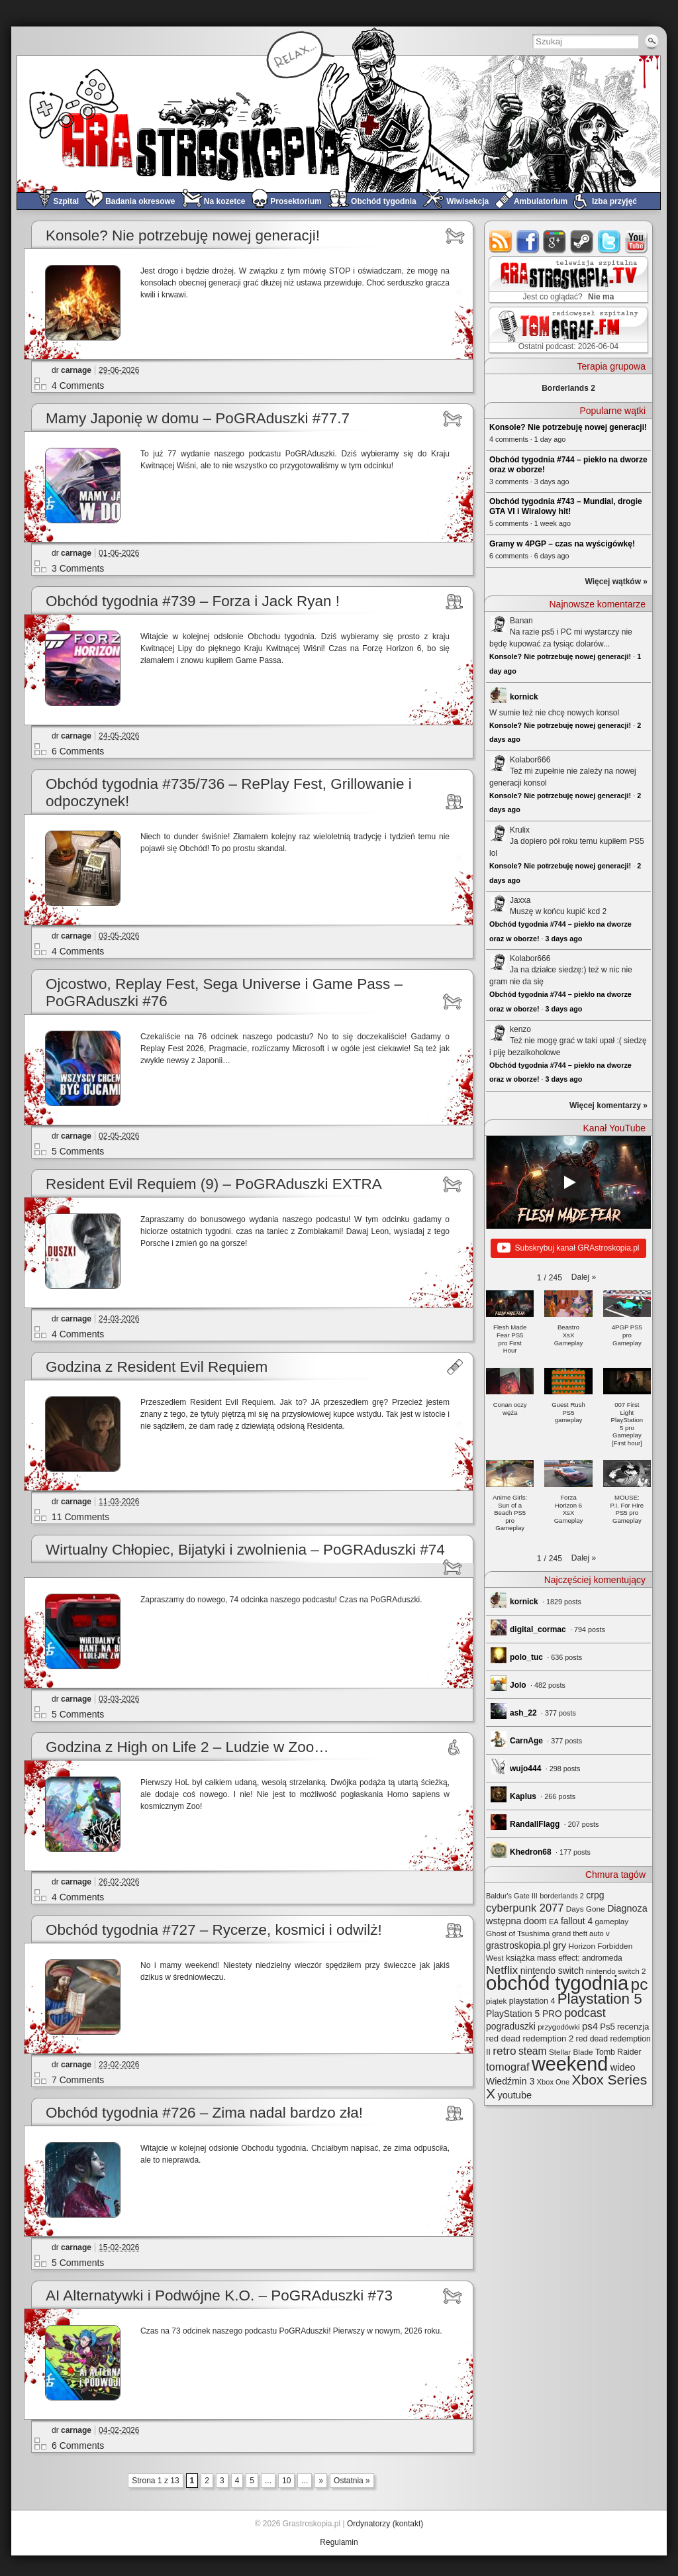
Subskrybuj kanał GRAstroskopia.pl (568, 1249)
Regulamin (339, 2542)
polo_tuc (526, 1657)
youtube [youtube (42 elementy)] (514, 2095)
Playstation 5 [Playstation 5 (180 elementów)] (599, 1998)
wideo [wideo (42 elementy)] (623, 2067)
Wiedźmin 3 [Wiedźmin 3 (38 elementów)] (510, 2081)
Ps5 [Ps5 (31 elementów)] (607, 2027)
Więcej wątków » (616, 581)
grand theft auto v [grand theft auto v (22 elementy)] (581, 1933)
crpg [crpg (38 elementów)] (595, 1895)
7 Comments (78, 2080)
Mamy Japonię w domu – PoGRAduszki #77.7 (198, 418)
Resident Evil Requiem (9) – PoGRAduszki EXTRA (214, 1184)
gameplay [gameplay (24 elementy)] (611, 1921)
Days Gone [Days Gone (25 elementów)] (585, 1908)
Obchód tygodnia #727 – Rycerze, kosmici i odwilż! (214, 1930)
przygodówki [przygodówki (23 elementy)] (558, 2027)
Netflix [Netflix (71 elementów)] (502, 1970)
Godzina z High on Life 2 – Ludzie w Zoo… (187, 1747)
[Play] (568, 1182)
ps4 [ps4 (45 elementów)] (590, 2026)
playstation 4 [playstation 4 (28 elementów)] (532, 2001)
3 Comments (78, 568)
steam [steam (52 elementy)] (532, 2051)
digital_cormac (538, 1629)
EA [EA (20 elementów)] (553, 1922)
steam (582, 241)
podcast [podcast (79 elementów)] (585, 2013)
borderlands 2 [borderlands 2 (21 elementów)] (562, 1896)
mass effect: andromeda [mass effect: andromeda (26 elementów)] (579, 1958)
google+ (555, 241)
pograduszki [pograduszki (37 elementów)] (511, 2026)
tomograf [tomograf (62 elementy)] (508, 2067)
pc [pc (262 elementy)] (639, 1984)
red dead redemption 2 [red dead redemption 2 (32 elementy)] (529, 2038)
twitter (609, 241)
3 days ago (564, 939)
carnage (76, 370)
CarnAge (526, 1740)
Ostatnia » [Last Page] (352, 2480)
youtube (636, 241)
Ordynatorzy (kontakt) (385, 2523)
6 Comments (78, 751)
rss (501, 241)
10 (286, 2480)
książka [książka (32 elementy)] (520, 1958)
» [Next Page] (320, 2480)
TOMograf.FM (566, 330)
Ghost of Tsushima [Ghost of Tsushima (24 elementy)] (518, 1933)
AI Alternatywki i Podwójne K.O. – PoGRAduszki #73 (219, 2295)
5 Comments (78, 1151)
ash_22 (523, 1713)
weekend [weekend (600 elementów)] (570, 2064)
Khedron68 (531, 1852)
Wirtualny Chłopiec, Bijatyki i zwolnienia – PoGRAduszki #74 (245, 1549)
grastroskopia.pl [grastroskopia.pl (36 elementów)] (518, 1946)
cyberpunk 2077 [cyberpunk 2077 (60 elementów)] (524, 1908)
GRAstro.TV (567, 280)
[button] (584, 1277)
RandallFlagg (534, 1824)
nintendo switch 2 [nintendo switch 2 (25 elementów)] (616, 1971)
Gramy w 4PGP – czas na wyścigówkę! (562, 543)
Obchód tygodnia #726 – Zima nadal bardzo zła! (204, 2112)
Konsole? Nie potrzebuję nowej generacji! (183, 235)
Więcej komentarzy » (608, 1105)
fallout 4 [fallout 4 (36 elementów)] (577, 1921)
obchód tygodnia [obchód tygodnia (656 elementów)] (557, 1983)
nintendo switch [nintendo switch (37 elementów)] (552, 1970)
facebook (528, 241)
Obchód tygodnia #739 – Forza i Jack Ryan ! (193, 601)
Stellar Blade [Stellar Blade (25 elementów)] (571, 2051)
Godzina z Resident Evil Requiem (156, 1367)
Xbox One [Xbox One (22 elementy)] (553, 2082)
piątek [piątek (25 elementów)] (496, 2000)
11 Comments (80, 1517)
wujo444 (525, 1768)
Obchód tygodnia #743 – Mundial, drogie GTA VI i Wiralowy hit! (565, 506)
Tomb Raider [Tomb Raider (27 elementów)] (618, 2052)
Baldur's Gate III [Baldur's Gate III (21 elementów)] (512, 1896)
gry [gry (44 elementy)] (560, 1945)
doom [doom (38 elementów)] (535, 1921)
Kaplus (523, 1796)
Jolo (518, 1685)
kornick (524, 696)
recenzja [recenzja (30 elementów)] (633, 2027)
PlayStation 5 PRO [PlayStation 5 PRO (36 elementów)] (524, 2014)
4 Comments (78, 385)
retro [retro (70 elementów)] (504, 2050)
